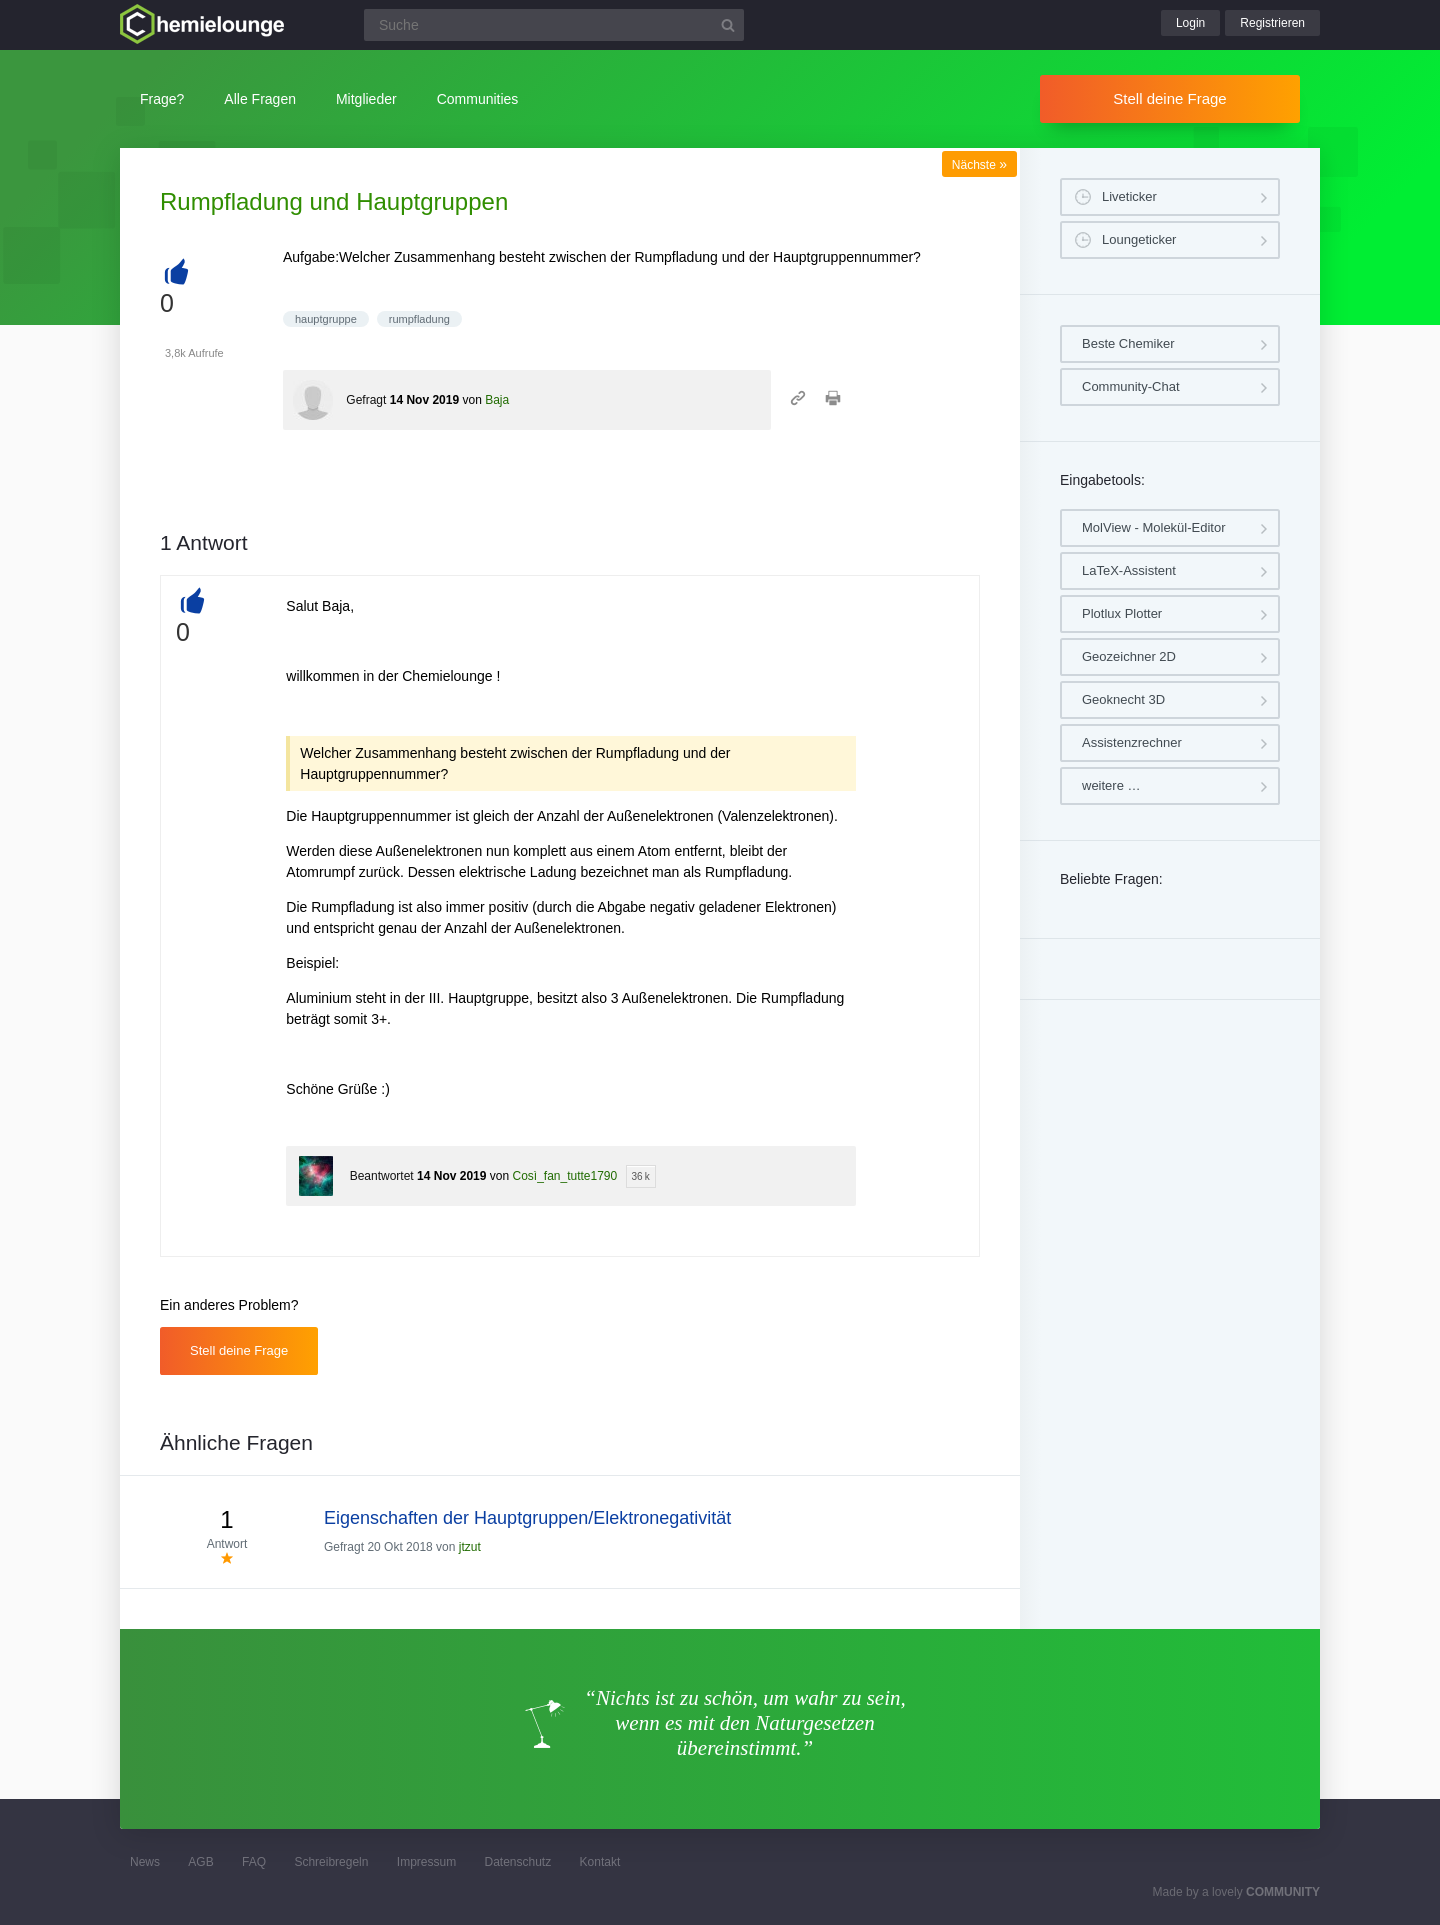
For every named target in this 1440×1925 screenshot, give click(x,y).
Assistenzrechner (1132, 742)
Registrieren (1272, 23)
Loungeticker (1139, 239)
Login (1190, 23)
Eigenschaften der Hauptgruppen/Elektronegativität (527, 1518)
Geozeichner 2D (1129, 656)
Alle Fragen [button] (260, 99)
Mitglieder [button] (366, 99)
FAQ (254, 1862)
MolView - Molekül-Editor (1154, 527)
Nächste (979, 165)
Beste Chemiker (1128, 343)
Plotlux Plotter (1122, 613)
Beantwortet (382, 1176)
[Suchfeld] (554, 25)
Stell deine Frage (1169, 98)
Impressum (426, 1862)
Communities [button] (478, 99)
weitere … (1111, 785)
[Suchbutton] (728, 25)
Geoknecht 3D (1123, 699)
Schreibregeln (331, 1862)
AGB (200, 1862)
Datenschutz (517, 1862)
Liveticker (1129, 196)
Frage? (162, 99)
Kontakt (600, 1862)
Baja (497, 400)
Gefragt (366, 400)
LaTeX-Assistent (1129, 570)
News (145, 1862)
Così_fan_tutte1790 (564, 1176)
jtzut (470, 1547)
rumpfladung (419, 319)
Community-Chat (1131, 386)
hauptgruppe (326, 319)
